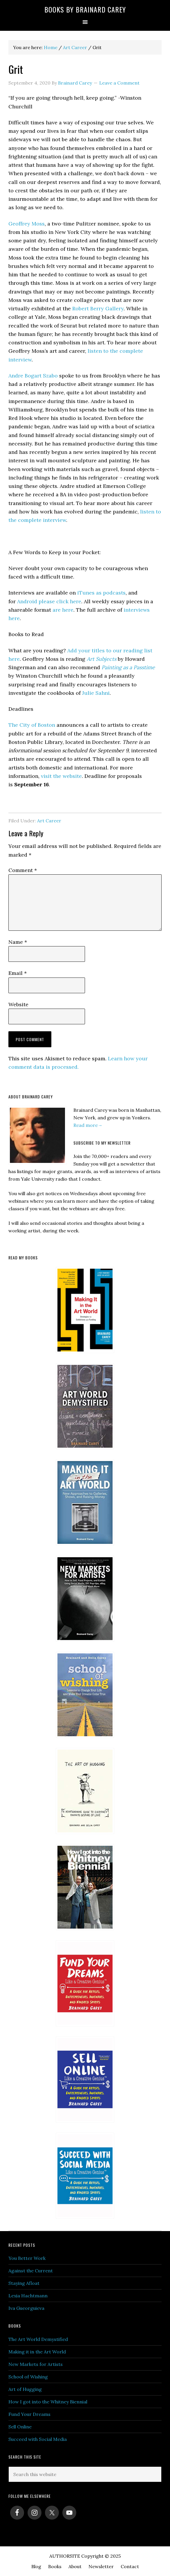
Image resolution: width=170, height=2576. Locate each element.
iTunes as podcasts (101, 592)
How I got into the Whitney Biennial (47, 2402)
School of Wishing (28, 2377)
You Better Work (27, 2258)
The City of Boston (31, 725)
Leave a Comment (119, 83)
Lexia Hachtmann (28, 2295)
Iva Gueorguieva (26, 2308)
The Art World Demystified (38, 2339)
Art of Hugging (25, 2389)
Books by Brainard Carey (85, 9)
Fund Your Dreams (29, 2414)
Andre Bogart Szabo (33, 375)
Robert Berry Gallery (98, 308)
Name (17, 942)
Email (17, 973)
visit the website (61, 776)
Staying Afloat (23, 2283)
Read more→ (87, 1125)
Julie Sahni (96, 693)
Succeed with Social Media (37, 2439)
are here (62, 609)
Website (18, 1004)
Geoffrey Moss (26, 223)
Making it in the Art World (37, 2352)
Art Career (49, 821)
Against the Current (30, 2271)
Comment (22, 870)
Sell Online (20, 2427)
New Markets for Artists (35, 2364)
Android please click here (48, 601)
